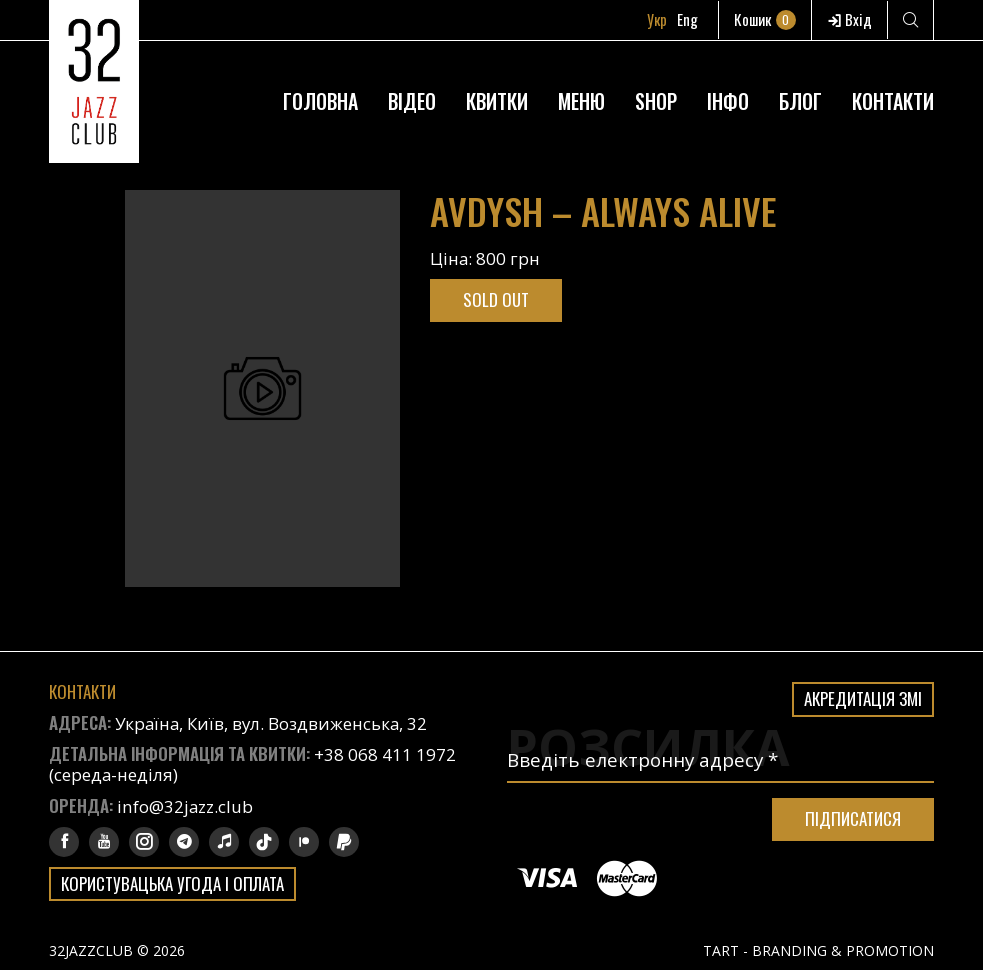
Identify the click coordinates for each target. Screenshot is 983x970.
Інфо (728, 101)
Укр (657, 19)
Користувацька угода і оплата (172, 883)
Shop (656, 101)
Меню (581, 101)
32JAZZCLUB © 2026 (117, 950)
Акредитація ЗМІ (863, 698)
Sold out (496, 299)
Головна (320, 101)
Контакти (893, 101)
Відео (412, 101)
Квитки (497, 101)
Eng (687, 19)
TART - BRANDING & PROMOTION (818, 950)
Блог (800, 101)
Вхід (849, 19)
